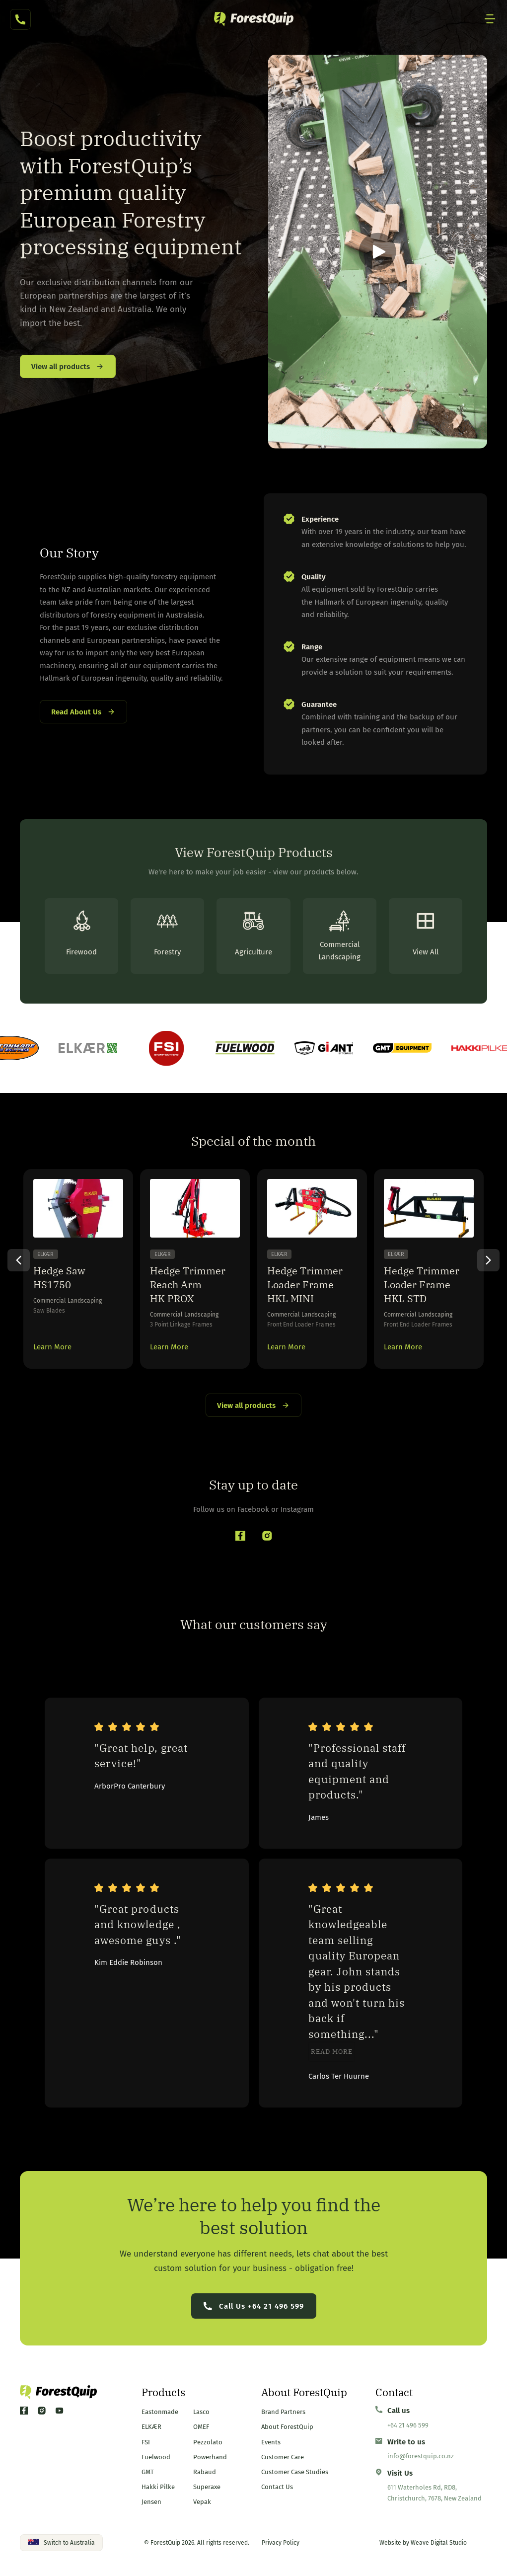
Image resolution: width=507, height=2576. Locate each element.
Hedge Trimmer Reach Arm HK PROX (187, 1284)
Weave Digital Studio (439, 2542)
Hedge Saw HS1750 (59, 1277)
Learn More (52, 1346)
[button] (377, 251)
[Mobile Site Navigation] (490, 19)
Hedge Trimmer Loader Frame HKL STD (421, 1284)
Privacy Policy (280, 2542)
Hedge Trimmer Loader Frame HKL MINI (305, 1284)
